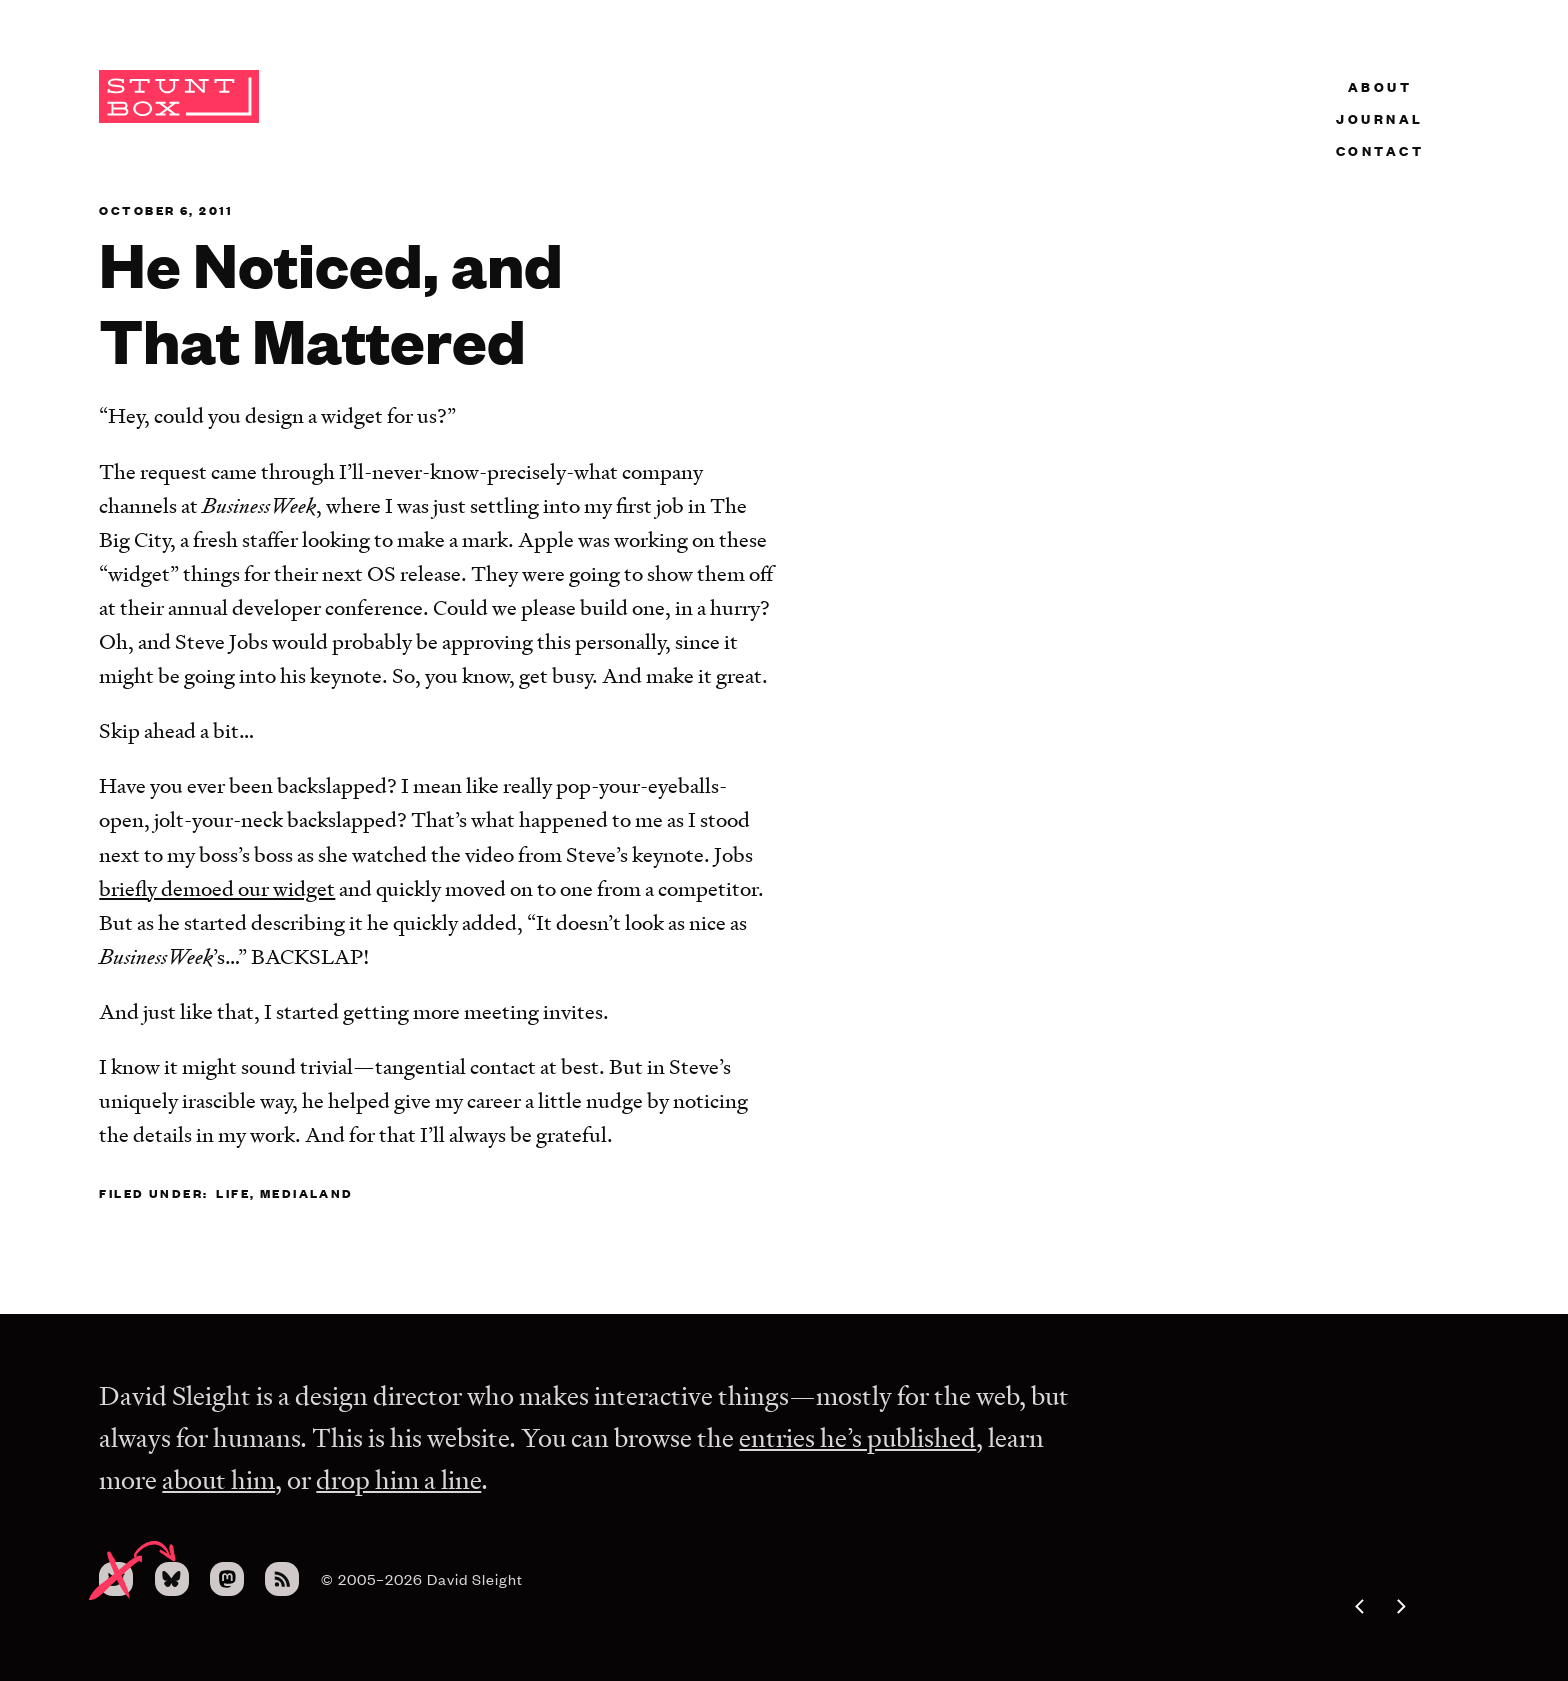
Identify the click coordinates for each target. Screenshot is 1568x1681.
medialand (307, 1192)
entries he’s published (857, 1437)
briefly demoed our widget (217, 888)
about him (218, 1479)
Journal (1380, 118)
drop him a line (398, 1479)
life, (235, 1192)
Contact (1380, 150)
